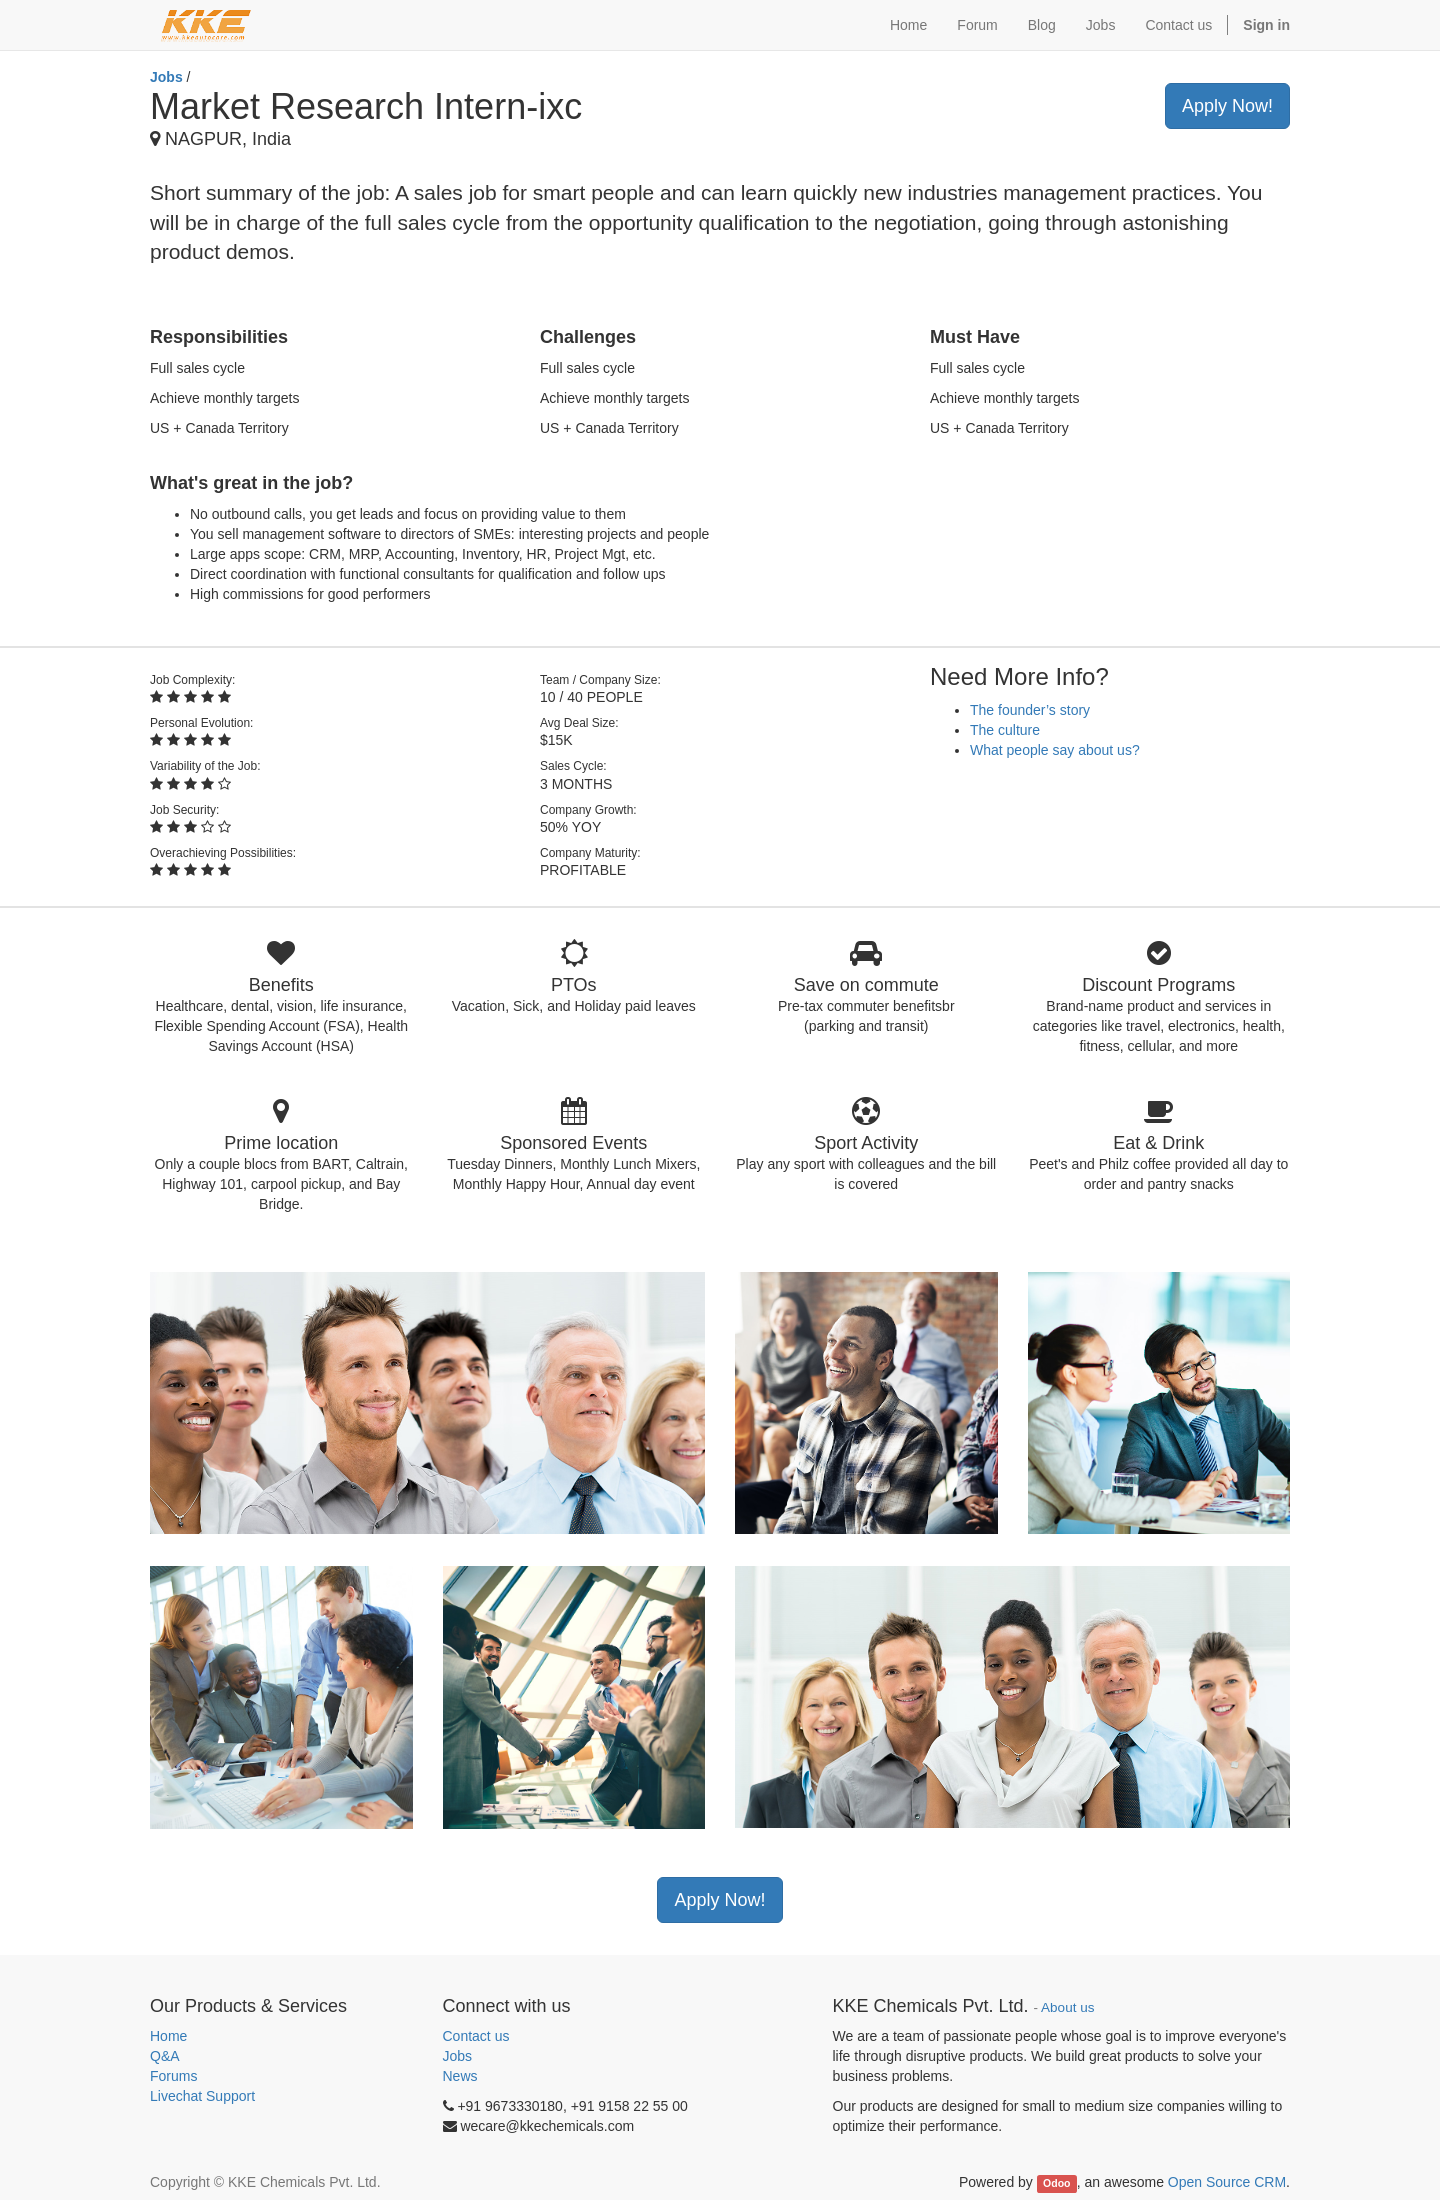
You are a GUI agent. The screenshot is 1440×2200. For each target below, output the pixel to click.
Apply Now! (1227, 106)
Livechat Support (202, 2096)
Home (168, 2036)
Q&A (165, 2056)
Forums (173, 2076)
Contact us (476, 2036)
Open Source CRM (1227, 2182)
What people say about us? (1055, 750)
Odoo (1056, 2183)
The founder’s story (1030, 710)
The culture (1005, 730)
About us (1067, 2007)
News (460, 2076)
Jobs (166, 77)
